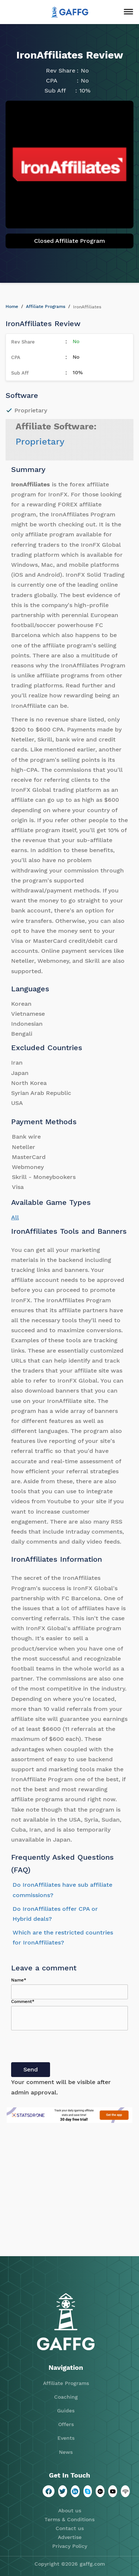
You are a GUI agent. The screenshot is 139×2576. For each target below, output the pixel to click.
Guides (66, 2410)
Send (30, 2069)
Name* (18, 1980)
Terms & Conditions (69, 2519)
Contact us (70, 2528)
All (15, 1217)
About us (69, 2510)
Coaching (66, 2397)
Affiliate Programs (45, 306)
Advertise (70, 2537)
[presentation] (67, 2047)
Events (66, 2438)
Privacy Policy (69, 2546)
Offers (66, 2424)
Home (12, 306)
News (66, 2452)
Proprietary (40, 441)
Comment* (22, 2001)
